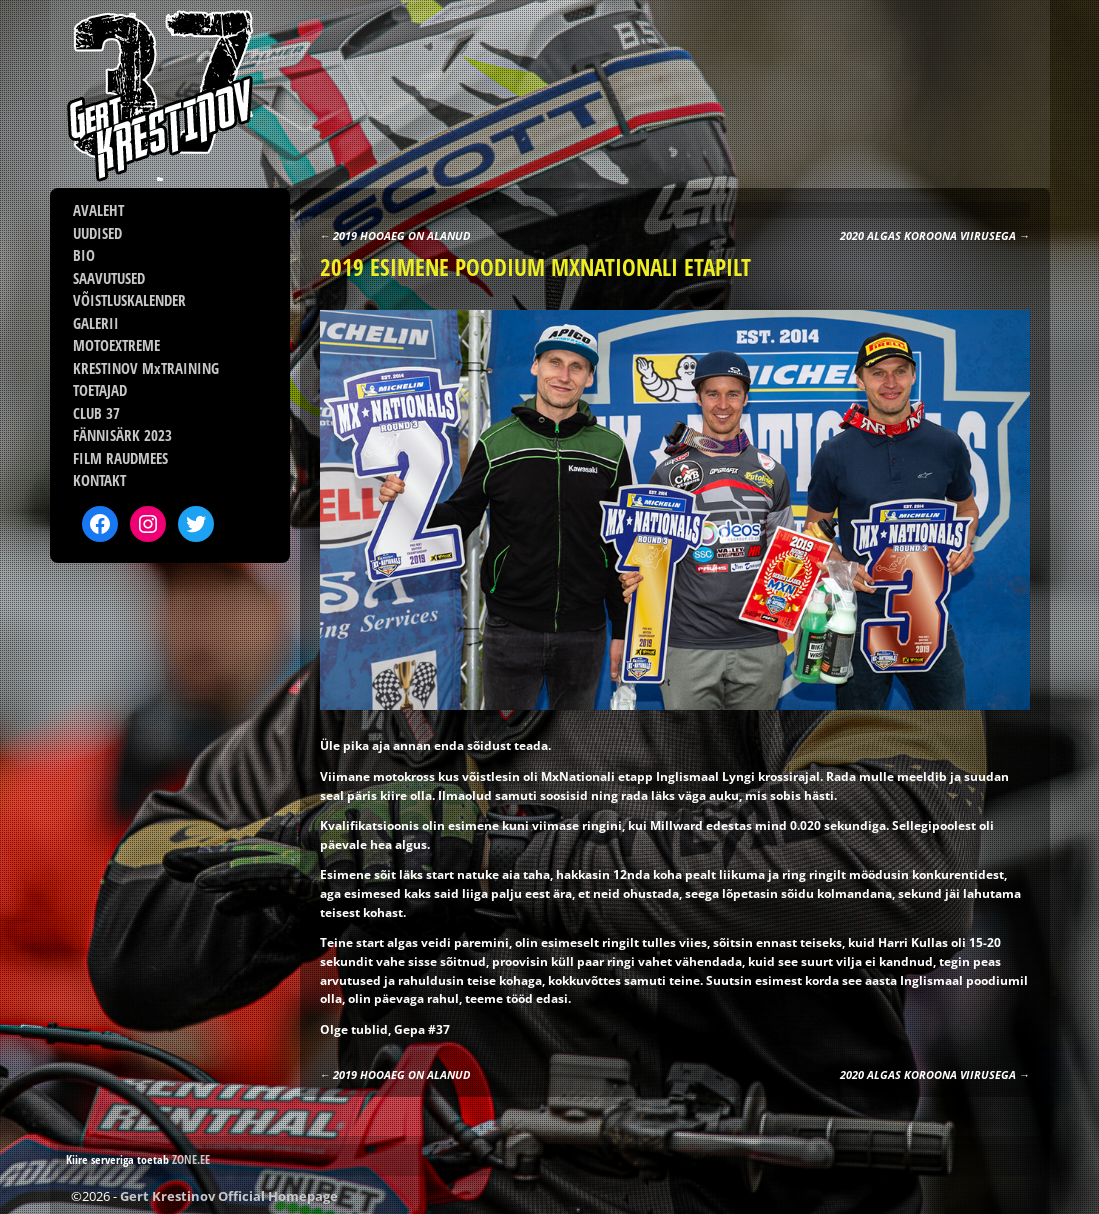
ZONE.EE (191, 1159)
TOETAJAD (100, 390)
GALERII (96, 323)
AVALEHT (98, 210)
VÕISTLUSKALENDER (129, 300)
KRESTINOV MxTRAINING (146, 368)
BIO (84, 255)
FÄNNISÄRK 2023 (122, 435)
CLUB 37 (96, 413)
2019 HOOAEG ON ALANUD (395, 235)
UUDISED (97, 233)
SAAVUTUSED (109, 278)
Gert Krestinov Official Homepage (229, 1196)
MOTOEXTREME (116, 345)
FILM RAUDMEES (120, 458)
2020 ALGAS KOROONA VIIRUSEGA (935, 235)
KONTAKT (99, 480)
